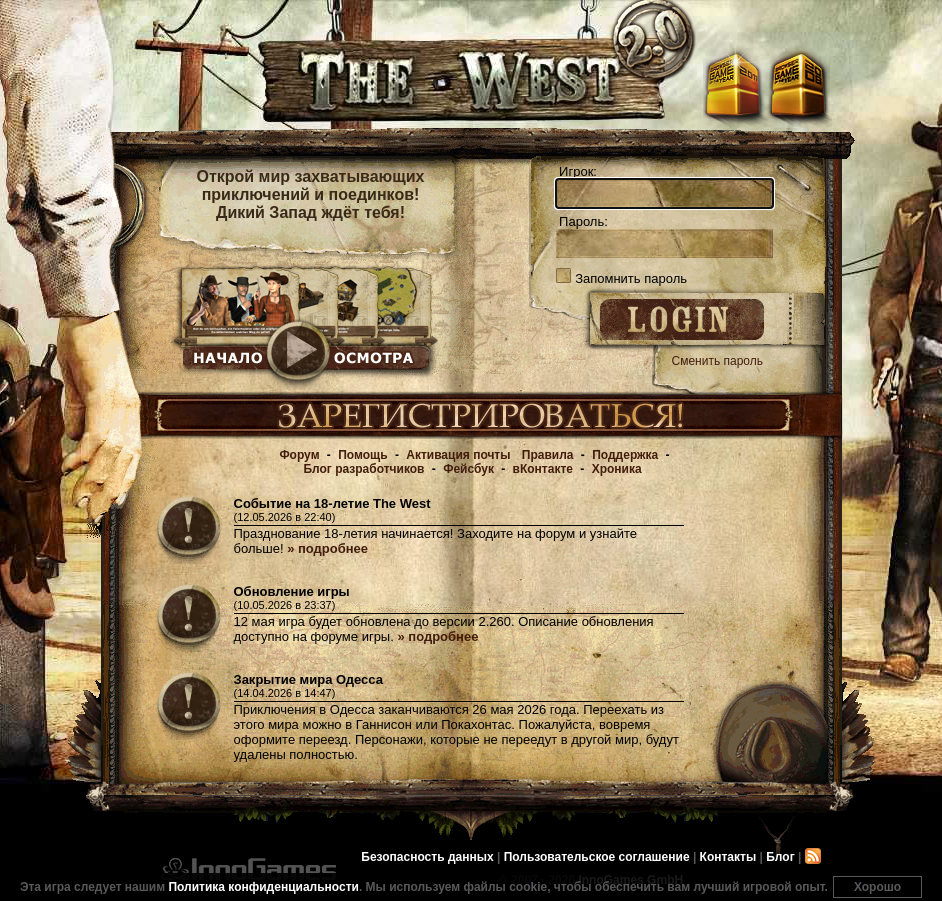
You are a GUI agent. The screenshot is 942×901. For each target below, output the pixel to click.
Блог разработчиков (363, 469)
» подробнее (327, 548)
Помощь (362, 455)
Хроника (617, 469)
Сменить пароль (718, 361)
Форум (299, 455)
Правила (548, 455)
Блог (780, 857)
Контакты (728, 857)
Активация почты (458, 455)
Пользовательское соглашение (597, 857)
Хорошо (877, 887)
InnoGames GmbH (248, 869)
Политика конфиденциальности (263, 887)
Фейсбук (468, 469)
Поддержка (625, 455)
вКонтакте (543, 469)
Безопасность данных (427, 857)
